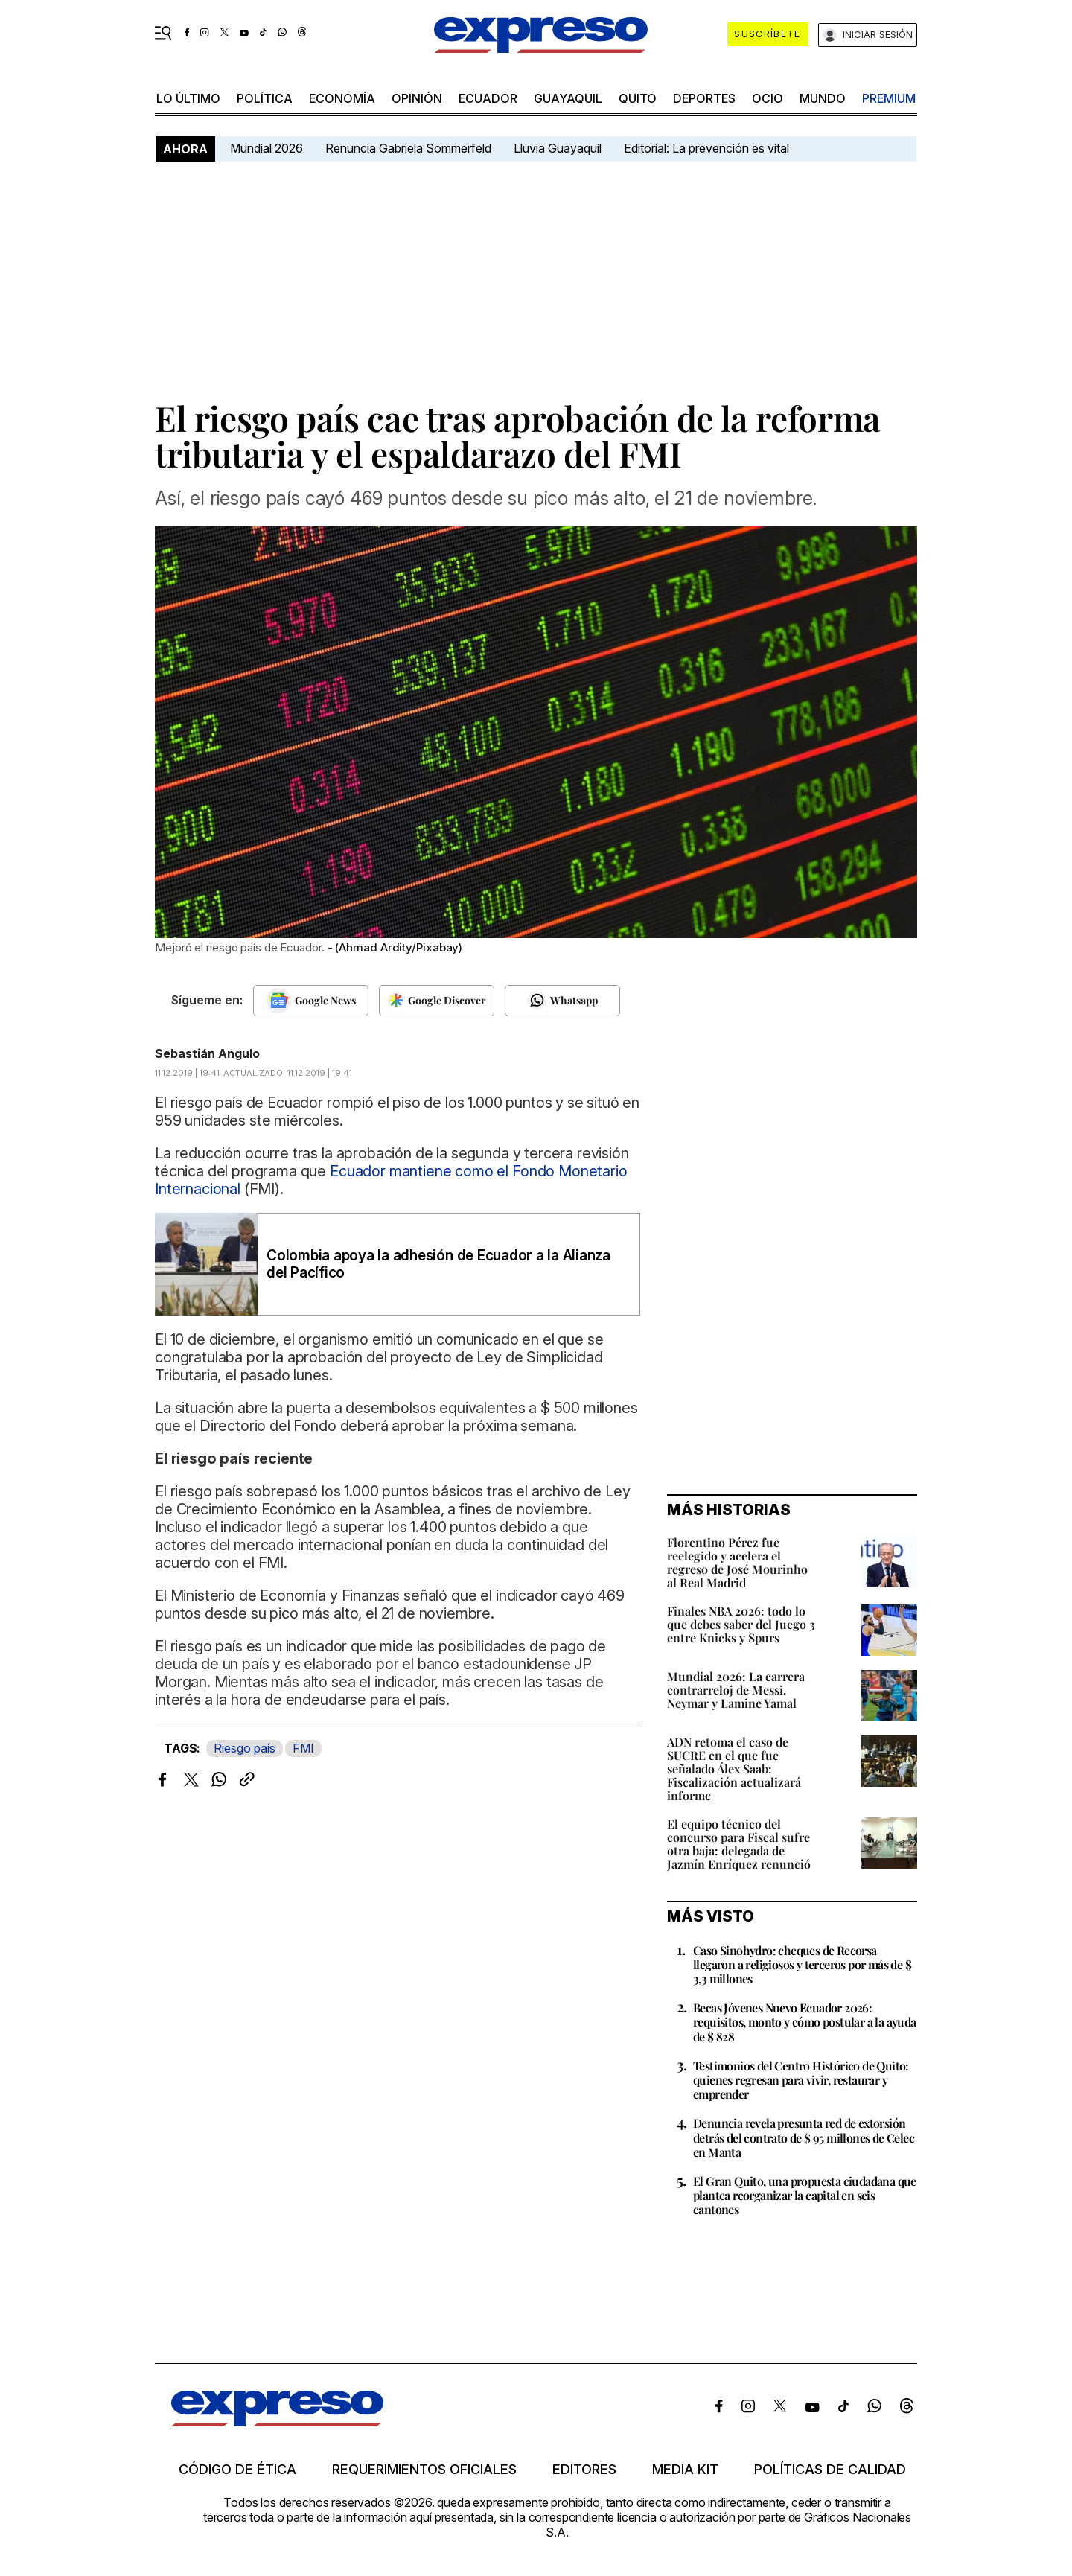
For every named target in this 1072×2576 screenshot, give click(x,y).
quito (638, 98)
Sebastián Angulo (207, 1053)
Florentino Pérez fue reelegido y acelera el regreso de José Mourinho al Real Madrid (737, 1562)
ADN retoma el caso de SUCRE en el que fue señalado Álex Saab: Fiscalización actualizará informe (734, 1768)
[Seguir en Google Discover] (436, 1000)
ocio (767, 98)
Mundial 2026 (266, 148)
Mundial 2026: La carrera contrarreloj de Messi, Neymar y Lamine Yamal (736, 1689)
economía (342, 98)
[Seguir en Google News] (310, 1000)
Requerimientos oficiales (424, 2469)
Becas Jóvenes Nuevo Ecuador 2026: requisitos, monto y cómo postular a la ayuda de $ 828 (804, 2022)
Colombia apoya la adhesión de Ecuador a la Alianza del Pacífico (438, 1264)
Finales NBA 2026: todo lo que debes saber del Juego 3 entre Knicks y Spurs (741, 1624)
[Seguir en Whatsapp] (562, 1000)
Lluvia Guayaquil (558, 148)
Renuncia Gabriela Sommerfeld (408, 148)
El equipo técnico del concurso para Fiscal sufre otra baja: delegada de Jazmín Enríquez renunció (739, 1844)
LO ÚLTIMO (188, 98)
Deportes (704, 98)
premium (889, 98)
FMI (303, 1748)
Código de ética (237, 2469)
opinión (417, 98)
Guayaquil (568, 98)
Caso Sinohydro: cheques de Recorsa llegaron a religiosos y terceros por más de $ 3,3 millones (802, 1964)
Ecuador (488, 98)
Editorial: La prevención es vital (706, 148)
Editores (584, 2469)
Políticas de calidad (830, 2469)
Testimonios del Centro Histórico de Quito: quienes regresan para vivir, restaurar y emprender (801, 2080)
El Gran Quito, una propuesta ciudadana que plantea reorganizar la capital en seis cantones (804, 2195)
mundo (823, 98)
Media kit (685, 2469)
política (265, 98)
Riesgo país (244, 1748)
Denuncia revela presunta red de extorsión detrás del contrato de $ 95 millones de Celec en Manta (803, 2137)
